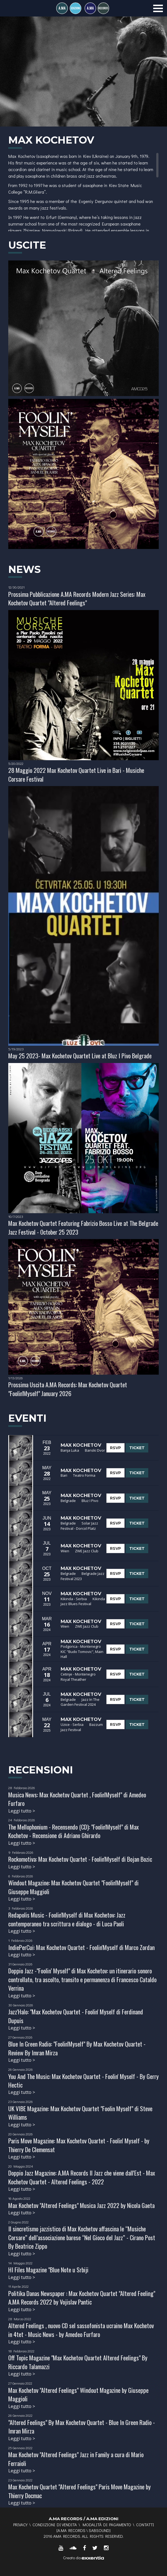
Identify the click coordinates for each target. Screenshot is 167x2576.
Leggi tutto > (21, 1811)
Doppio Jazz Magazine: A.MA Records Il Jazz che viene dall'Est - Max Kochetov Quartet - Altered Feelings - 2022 (81, 2177)
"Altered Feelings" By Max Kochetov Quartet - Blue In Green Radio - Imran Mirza (81, 2426)
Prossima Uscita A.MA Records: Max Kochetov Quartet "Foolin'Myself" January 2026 (67, 1388)
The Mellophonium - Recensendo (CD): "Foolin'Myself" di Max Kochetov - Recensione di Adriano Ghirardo (73, 1831)
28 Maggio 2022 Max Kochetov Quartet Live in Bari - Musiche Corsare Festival (76, 774)
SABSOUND (99, 2530)
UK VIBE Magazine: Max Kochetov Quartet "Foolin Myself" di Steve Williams (80, 2112)
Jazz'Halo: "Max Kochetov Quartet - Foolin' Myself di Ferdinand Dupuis (75, 2016)
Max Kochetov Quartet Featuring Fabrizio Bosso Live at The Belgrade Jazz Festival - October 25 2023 (83, 1227)
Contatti (145, 2524)
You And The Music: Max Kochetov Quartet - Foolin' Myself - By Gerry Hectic (83, 2080)
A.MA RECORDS (71, 2530)
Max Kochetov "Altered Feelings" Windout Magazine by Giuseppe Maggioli (78, 2394)
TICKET (137, 1447)
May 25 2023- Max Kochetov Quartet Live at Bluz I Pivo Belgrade (80, 1055)
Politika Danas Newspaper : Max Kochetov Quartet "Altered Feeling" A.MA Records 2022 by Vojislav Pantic (81, 2297)
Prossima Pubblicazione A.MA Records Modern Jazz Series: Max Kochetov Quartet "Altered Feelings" (77, 598)
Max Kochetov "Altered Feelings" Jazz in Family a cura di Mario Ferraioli (76, 2458)
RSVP (115, 1447)
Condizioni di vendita (55, 2524)
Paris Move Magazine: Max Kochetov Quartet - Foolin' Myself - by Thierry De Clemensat (78, 2145)
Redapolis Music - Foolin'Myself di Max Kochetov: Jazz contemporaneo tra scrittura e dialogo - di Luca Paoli (66, 1919)
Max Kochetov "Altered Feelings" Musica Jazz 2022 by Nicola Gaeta (81, 2205)
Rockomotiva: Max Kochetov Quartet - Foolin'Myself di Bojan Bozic (80, 1859)
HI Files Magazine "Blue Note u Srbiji (48, 2269)
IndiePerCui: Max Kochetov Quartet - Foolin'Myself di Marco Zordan (81, 1947)
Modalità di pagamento (107, 2524)
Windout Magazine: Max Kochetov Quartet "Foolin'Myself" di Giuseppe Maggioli (73, 1887)
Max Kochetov (81, 1445)
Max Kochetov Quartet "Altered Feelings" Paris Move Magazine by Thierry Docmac (79, 2491)
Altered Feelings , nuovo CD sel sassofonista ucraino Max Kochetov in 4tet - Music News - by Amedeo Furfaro (81, 2329)
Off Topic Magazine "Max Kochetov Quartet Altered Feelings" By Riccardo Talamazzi (77, 2362)
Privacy (20, 2524)
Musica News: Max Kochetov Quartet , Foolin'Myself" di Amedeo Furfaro (77, 1799)
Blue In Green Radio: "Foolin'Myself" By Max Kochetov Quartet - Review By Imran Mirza (77, 2048)
